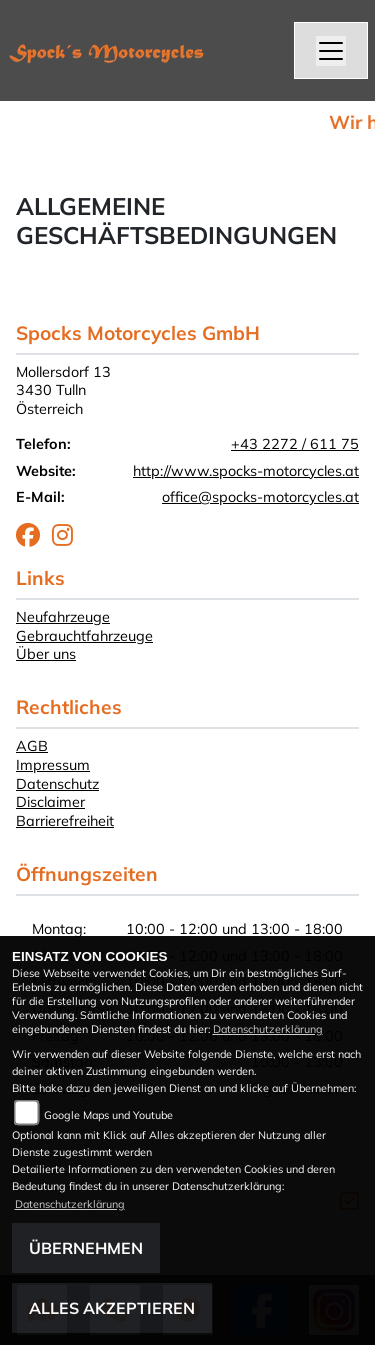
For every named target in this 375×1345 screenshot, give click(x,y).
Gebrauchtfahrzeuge (84, 636)
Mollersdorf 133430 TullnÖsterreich (63, 390)
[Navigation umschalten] (331, 51)
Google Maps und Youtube (108, 1115)
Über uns (46, 654)
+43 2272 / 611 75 (295, 444)
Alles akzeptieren (112, 1308)
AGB (32, 746)
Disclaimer (50, 802)
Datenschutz (57, 784)
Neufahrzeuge (63, 617)
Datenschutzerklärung (268, 1029)
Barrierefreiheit (65, 821)
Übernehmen (86, 1248)
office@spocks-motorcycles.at (260, 497)
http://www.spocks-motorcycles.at (246, 471)
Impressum (53, 765)
